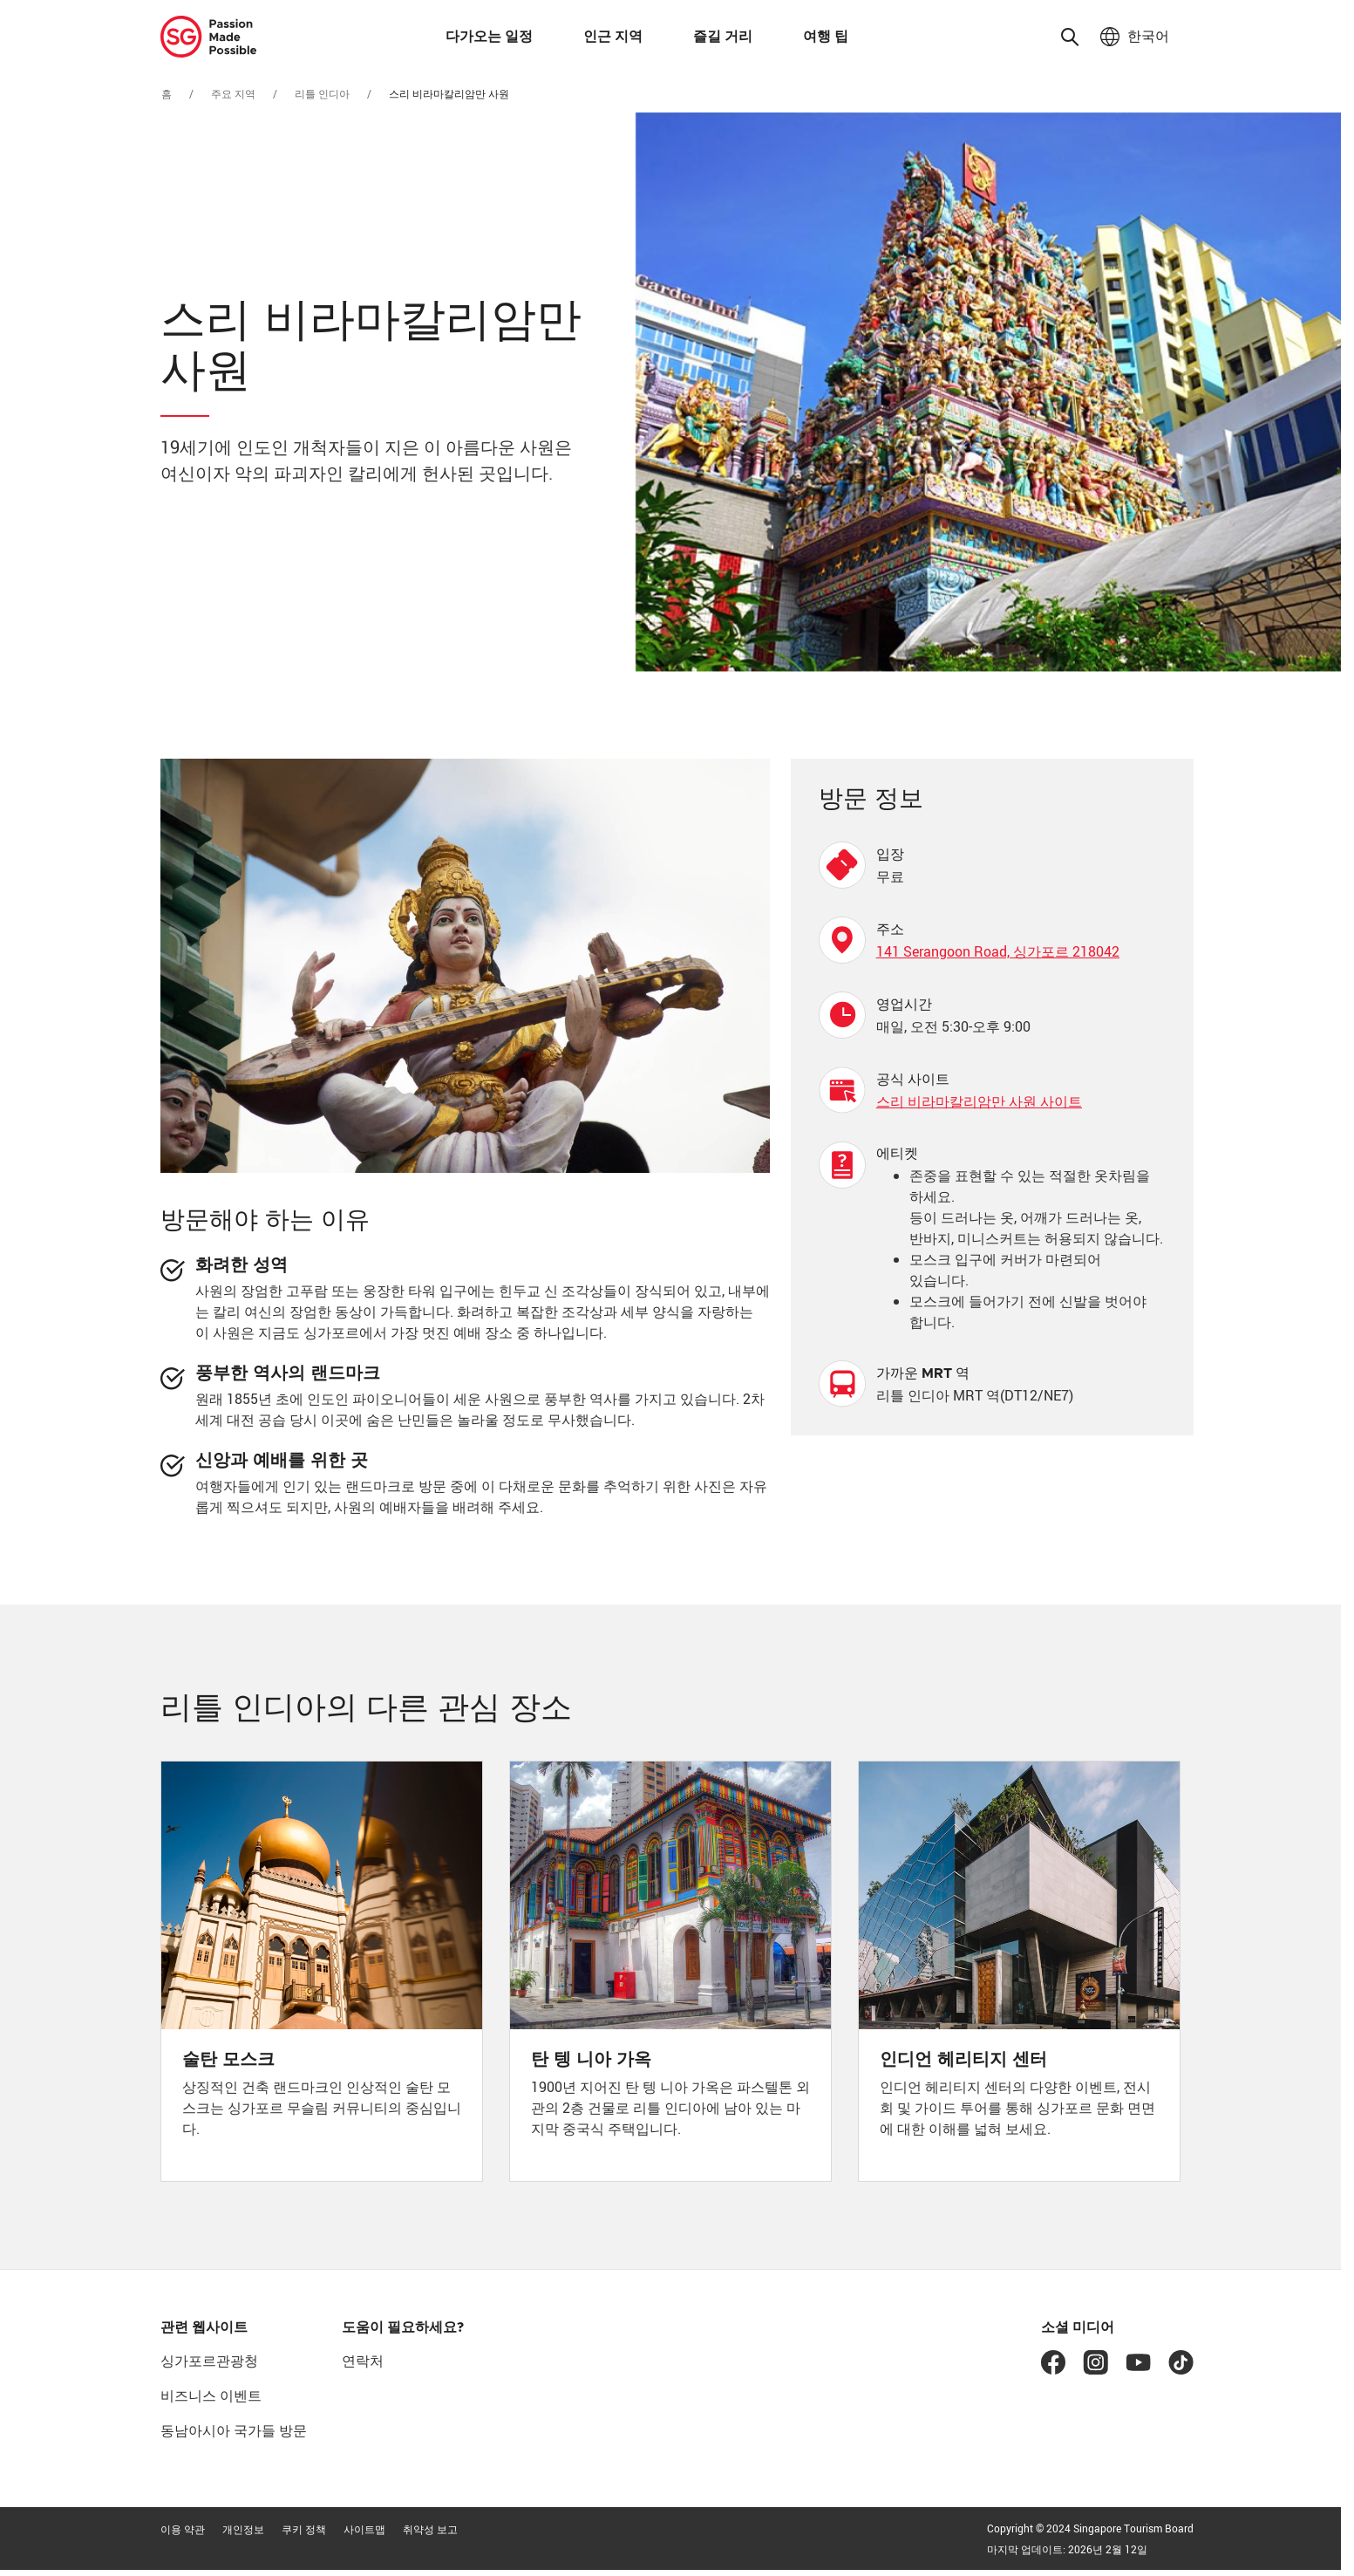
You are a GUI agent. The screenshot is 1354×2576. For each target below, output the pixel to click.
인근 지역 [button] (613, 37)
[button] (1069, 36)
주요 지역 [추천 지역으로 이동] (233, 93)
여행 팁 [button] (825, 37)
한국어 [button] (1146, 36)
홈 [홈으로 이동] (166, 93)
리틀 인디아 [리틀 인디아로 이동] (322, 93)
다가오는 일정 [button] (489, 37)
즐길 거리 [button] (722, 37)
